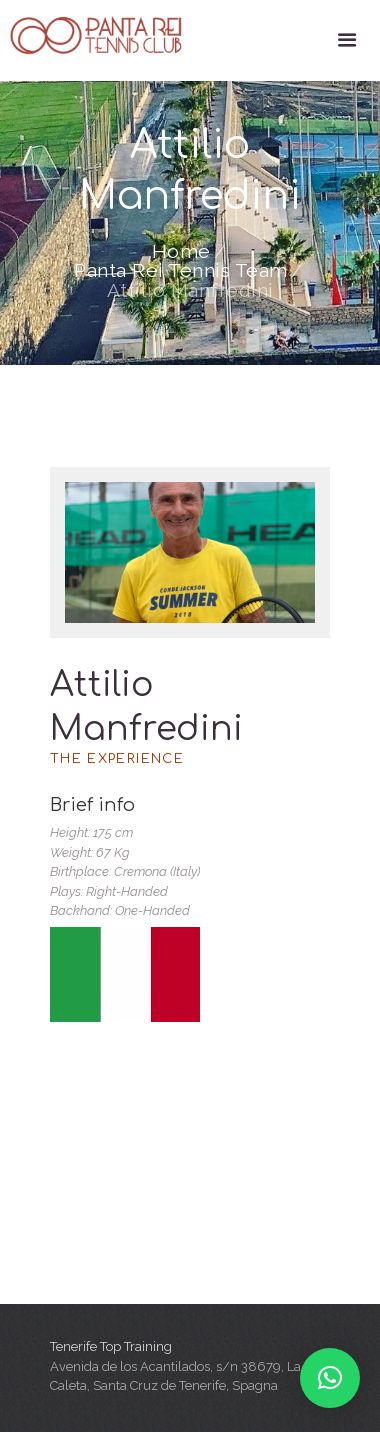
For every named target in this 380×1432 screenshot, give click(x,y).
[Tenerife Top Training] (190, 1204)
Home (181, 252)
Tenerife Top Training (111, 1346)
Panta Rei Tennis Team (181, 271)
